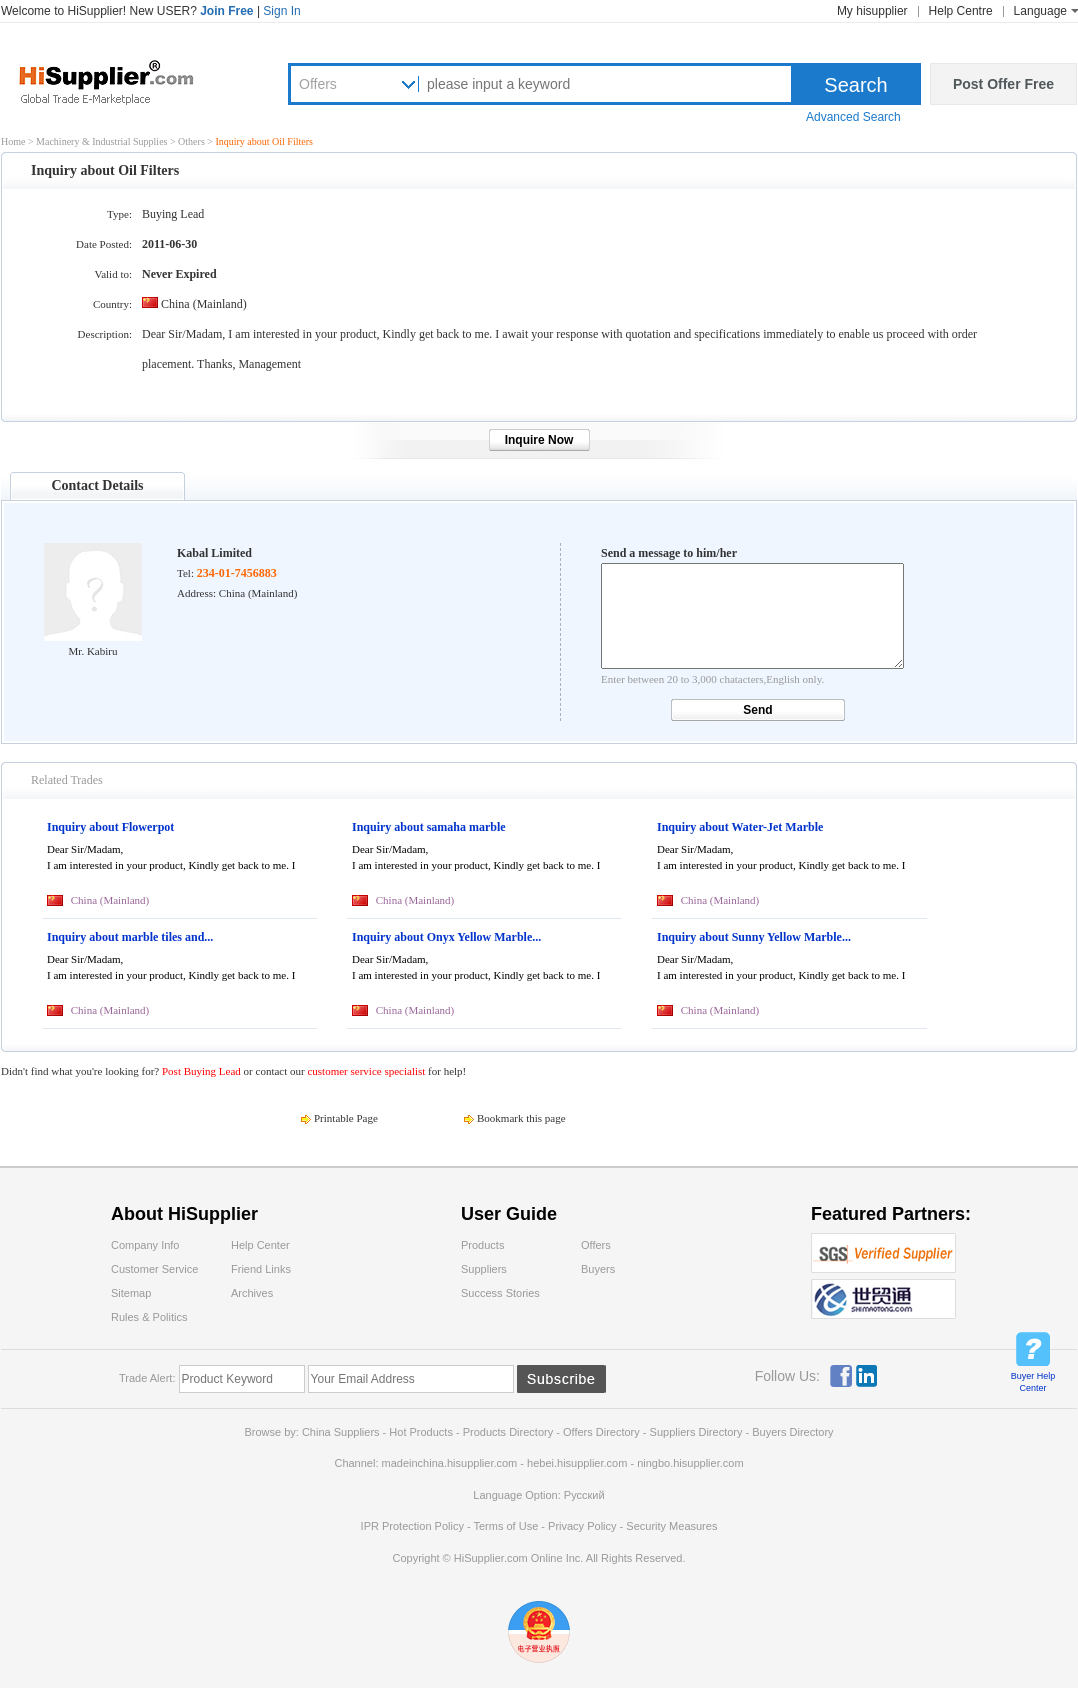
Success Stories (500, 1293)
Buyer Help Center (1033, 1382)
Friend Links (261, 1269)
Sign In (281, 11)
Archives (252, 1293)
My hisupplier (872, 11)
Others (192, 141)
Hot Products (421, 1432)
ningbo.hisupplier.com (690, 1463)
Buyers (598, 1269)
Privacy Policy (582, 1526)
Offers (318, 84)
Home (13, 141)
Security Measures (671, 1526)
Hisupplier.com (121, 81)
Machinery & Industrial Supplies (103, 141)
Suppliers (484, 1269)
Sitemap (131, 1293)
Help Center (260, 1245)
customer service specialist (366, 1071)
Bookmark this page (521, 1118)
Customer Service (154, 1269)
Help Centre (961, 11)
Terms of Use (505, 1526)
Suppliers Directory (698, 1432)
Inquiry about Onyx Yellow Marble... (446, 937)
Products (482, 1245)
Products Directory (510, 1432)
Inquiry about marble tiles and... (130, 937)
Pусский (584, 1495)
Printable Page (346, 1118)
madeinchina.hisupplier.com (450, 1463)
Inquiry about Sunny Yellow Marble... (754, 937)
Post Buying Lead (203, 1071)
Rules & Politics (149, 1317)
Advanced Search (853, 117)
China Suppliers (341, 1432)
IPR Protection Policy (412, 1526)
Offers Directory (601, 1432)
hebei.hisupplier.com (578, 1463)
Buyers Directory (792, 1432)
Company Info (145, 1245)
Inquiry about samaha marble (429, 827)
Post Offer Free (1003, 84)
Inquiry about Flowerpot (110, 827)
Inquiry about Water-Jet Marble (740, 827)
